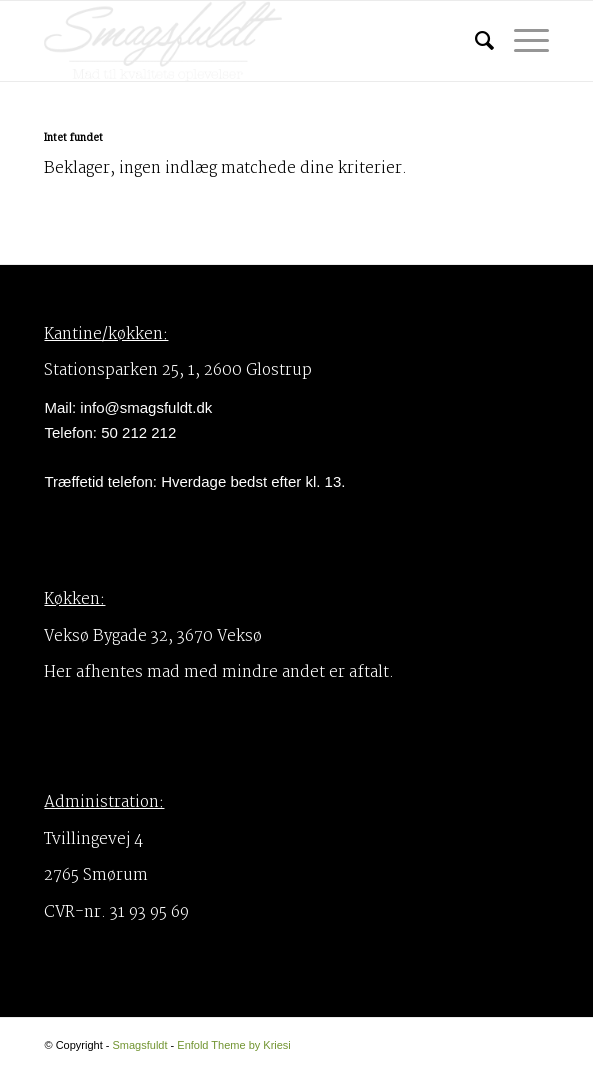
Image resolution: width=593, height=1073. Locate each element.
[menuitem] (474, 41)
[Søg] (474, 41)
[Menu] (521, 41)
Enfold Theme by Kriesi (234, 1045)
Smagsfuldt (139, 1045)
